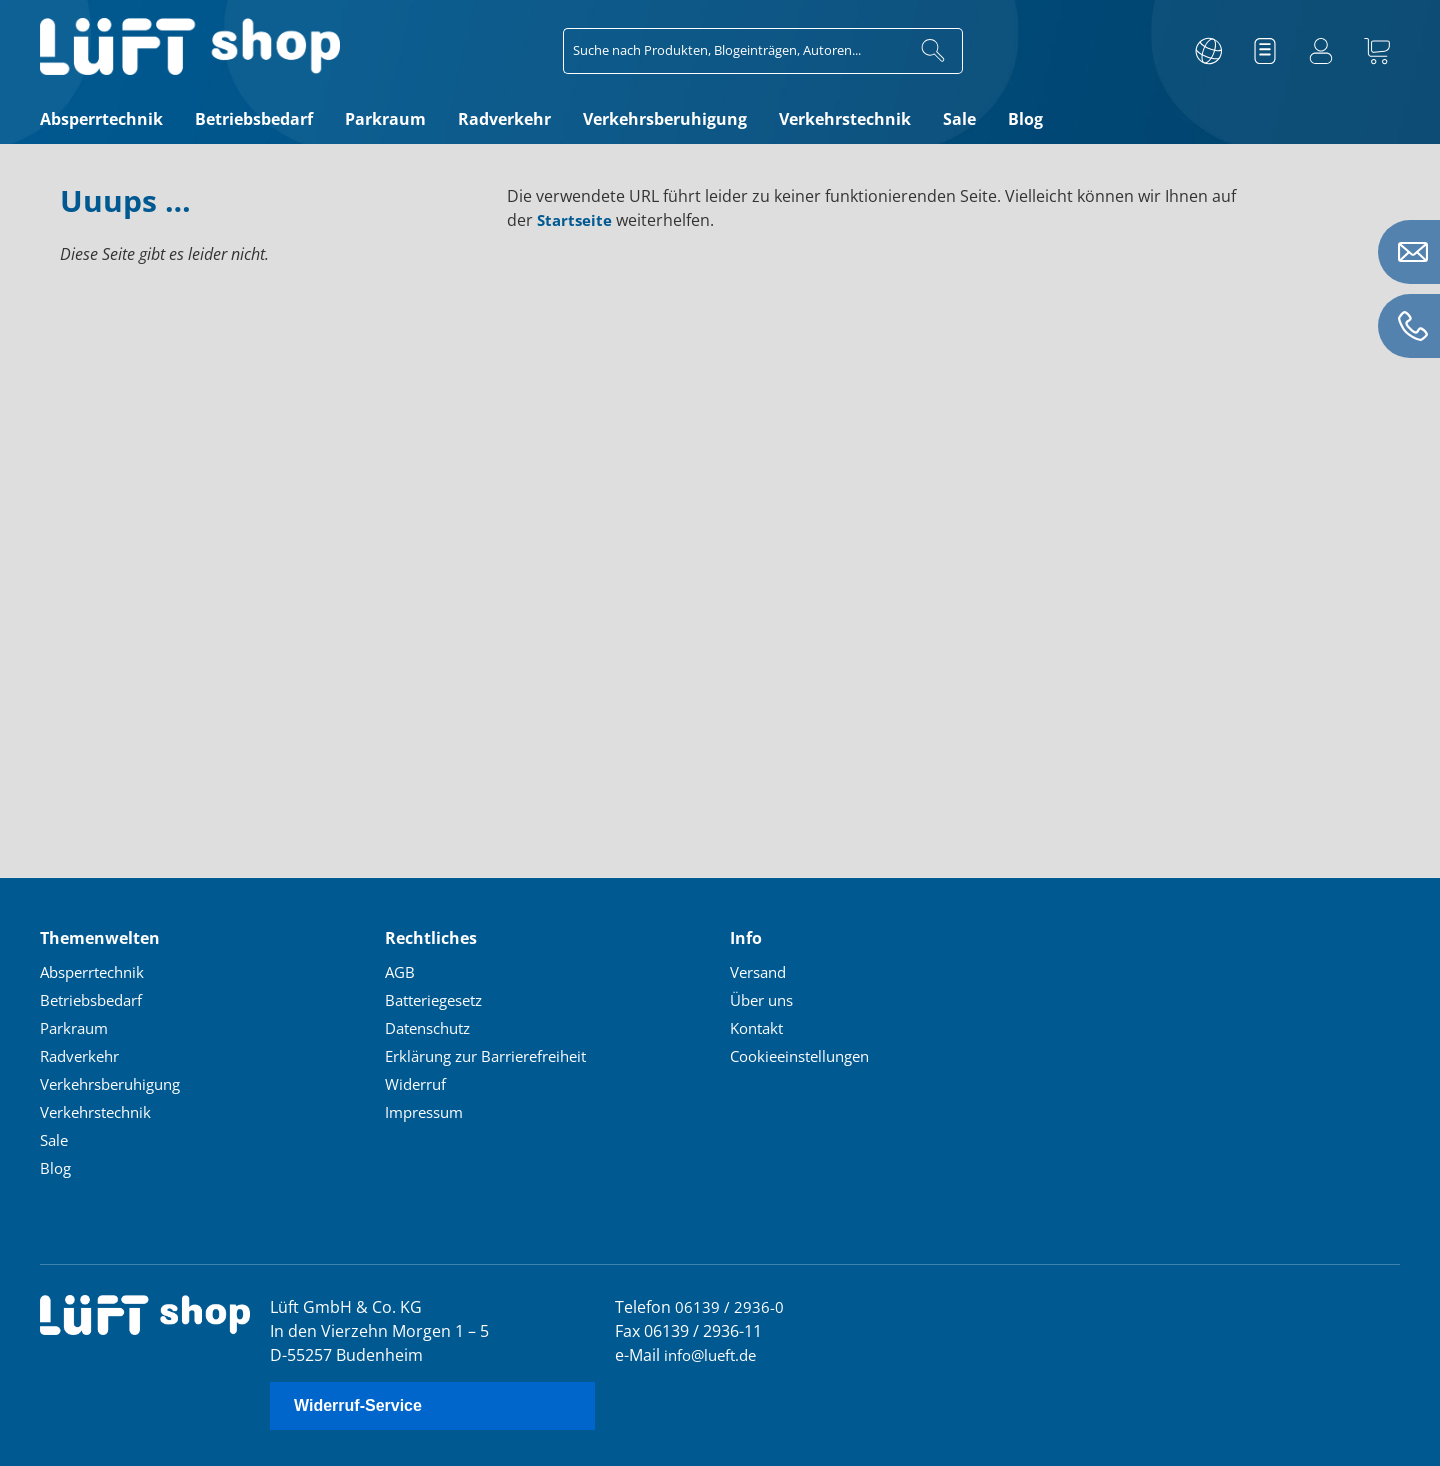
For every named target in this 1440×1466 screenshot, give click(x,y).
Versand (761, 971)
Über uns (765, 999)
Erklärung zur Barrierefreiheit (496, 1055)
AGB (401, 971)
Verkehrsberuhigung (118, 1083)
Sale (55, 1139)
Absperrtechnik (98, 971)
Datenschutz (433, 1027)
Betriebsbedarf (96, 999)
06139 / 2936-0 (729, 1306)
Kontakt (759, 1027)
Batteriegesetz (439, 999)
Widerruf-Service (358, 1405)
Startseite (576, 220)
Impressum (428, 1111)
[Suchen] (933, 51)
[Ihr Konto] (1321, 51)
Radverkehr (83, 1055)
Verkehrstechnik (101, 1111)
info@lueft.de (714, 1354)
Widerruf (418, 1083)
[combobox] (734, 51)
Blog (56, 1167)
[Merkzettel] (1265, 51)
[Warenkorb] (1377, 51)
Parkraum (77, 1027)
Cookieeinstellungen (806, 1055)
